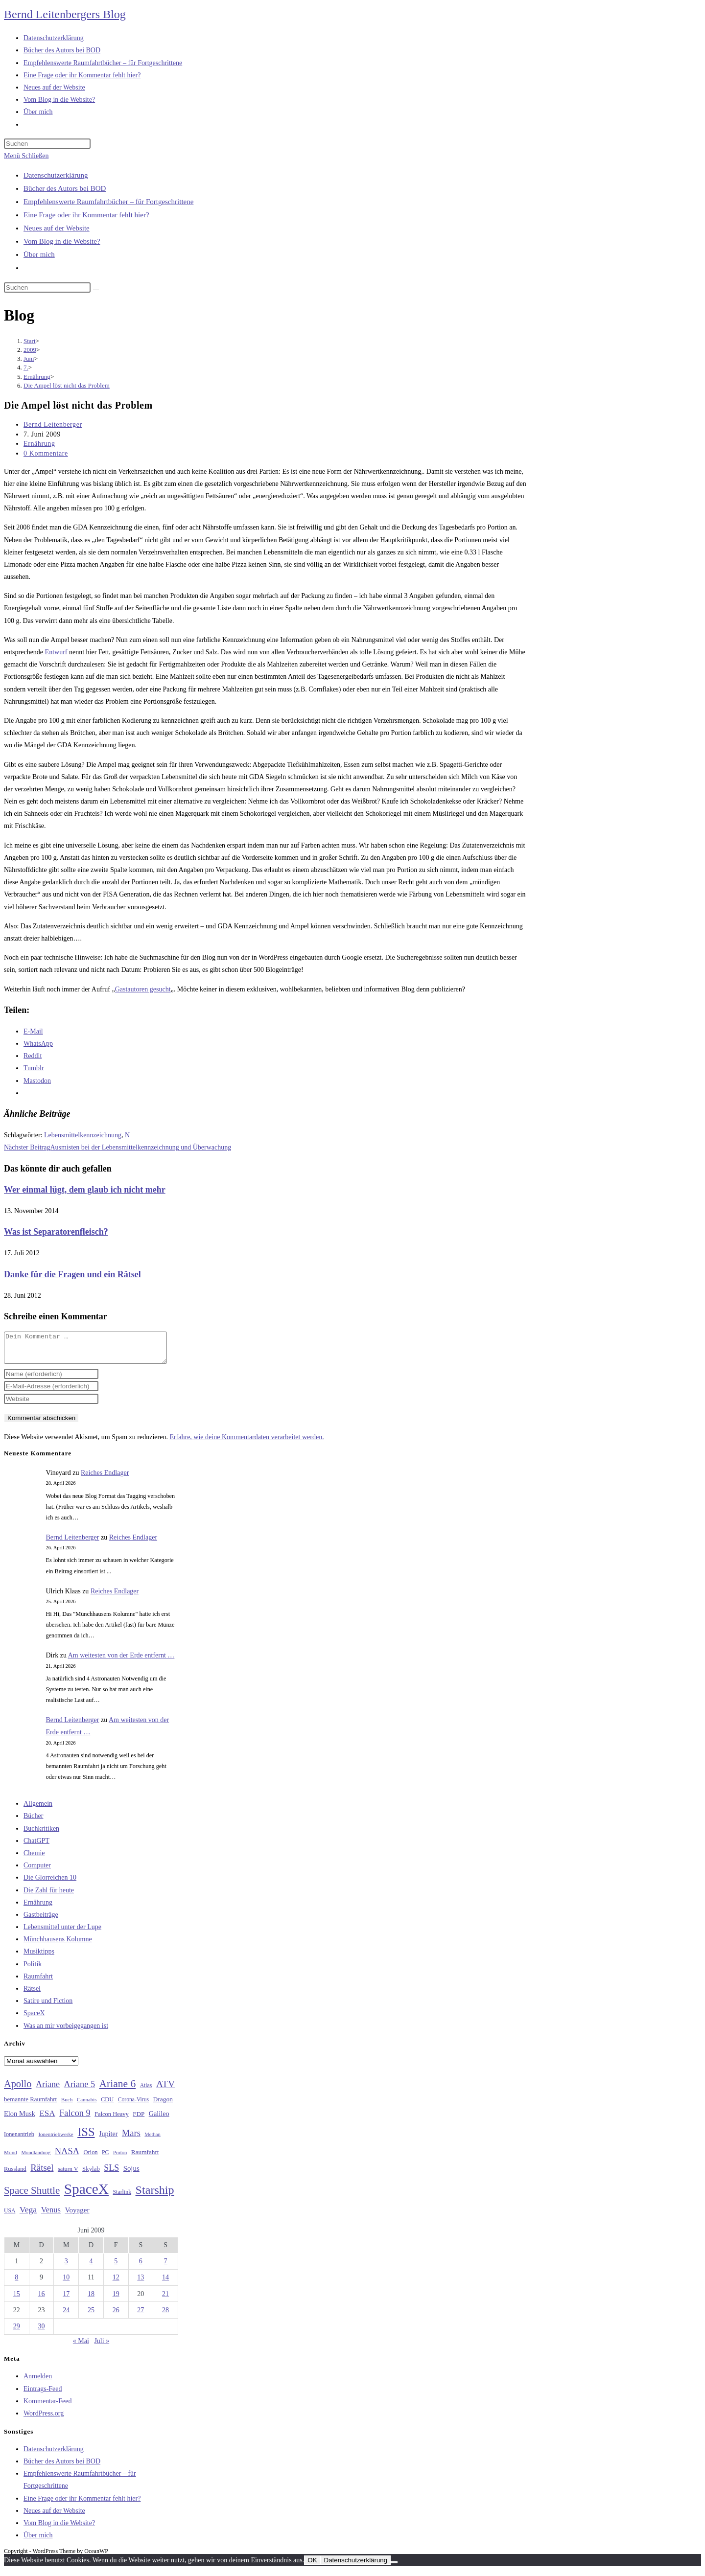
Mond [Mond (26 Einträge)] (10, 2158)
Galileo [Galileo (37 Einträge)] (159, 2119)
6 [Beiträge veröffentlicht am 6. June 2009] (140, 2267)
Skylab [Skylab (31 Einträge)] (91, 2174)
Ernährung (39, 443)
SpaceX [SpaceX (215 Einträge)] (86, 2195)
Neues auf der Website (57, 228)
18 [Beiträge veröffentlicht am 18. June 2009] (91, 2299)
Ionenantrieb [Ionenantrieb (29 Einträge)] (19, 2140)
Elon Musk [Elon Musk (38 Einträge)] (19, 2119)
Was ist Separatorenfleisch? (56, 1232)
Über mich (39, 254)
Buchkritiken (41, 1834)
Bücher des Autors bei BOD (65, 188)
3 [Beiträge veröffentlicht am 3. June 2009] (66, 2267)
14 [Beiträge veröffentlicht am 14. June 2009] (165, 2283)
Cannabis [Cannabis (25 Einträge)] (86, 2105)
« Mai (81, 2346)
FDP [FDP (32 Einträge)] (138, 2119)
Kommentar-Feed (47, 2407)
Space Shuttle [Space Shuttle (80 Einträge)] (32, 2196)
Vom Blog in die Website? (62, 241)
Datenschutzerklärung (56, 175)
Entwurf (56, 652)
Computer (37, 1871)
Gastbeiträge (41, 1920)
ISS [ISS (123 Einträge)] (85, 2137)
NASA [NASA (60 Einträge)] (67, 2157)
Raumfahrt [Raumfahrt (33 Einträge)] (145, 2158)
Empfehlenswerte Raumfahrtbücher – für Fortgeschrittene (108, 202)
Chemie (34, 1859)
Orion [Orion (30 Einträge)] (91, 2158)
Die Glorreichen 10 (50, 1883)
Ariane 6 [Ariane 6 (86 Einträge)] (117, 2089)
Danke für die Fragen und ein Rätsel (72, 1274)
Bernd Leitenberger (53, 424)
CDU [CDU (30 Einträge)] (107, 2105)
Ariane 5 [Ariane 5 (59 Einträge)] (79, 2090)
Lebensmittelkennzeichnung (82, 1135)
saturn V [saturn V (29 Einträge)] (68, 2174)
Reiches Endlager (105, 1478)
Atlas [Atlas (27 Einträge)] (146, 2091)
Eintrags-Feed (43, 2394)
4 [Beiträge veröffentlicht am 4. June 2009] (91, 2267)
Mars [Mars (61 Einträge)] (131, 2139)
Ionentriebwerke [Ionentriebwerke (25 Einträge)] (55, 2140)
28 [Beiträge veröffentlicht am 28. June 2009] (165, 2316)
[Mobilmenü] (26, 156)
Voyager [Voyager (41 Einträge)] (77, 2216)
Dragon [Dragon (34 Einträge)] (163, 2105)
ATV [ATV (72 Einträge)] (165, 2089)
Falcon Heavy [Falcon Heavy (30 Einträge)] (111, 2119)
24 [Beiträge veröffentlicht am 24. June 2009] (66, 2316)
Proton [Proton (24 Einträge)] (120, 2158)
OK (312, 2566)
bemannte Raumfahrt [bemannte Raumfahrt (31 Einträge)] (30, 2105)
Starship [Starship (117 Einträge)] (155, 2195)
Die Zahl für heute (49, 1896)
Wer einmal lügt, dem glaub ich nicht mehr (84, 1190)
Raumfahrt (38, 1982)
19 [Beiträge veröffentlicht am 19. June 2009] (116, 2299)
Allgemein (38, 1809)
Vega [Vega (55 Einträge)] (28, 2215)
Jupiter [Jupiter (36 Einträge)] (108, 2139)
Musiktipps (39, 1957)
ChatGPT (36, 1846)
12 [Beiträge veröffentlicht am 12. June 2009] (116, 2283)
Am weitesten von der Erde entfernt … (121, 1661)
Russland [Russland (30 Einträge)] (15, 2174)
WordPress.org (44, 2419)
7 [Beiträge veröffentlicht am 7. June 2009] (165, 2267)
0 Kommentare (46, 453)
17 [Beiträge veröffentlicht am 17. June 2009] (66, 2299)
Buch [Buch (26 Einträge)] (67, 2105)
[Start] (30, 341)
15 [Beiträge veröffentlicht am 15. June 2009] (16, 2299)
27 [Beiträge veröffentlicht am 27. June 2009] (140, 2316)
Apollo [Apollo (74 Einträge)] (17, 2089)
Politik (33, 1970)
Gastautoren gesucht (143, 989)
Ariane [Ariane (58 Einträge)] (48, 2090)
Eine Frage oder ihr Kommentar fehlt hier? (86, 215)
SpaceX (34, 2019)
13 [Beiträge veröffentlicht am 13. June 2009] (140, 2283)
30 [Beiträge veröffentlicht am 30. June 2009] (41, 2332)
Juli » (101, 2346)
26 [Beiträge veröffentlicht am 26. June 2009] (116, 2316)
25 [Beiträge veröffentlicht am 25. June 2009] (91, 2316)
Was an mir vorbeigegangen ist (66, 2031)
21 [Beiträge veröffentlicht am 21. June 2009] (165, 2299)
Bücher (33, 1821)
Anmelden (38, 2382)
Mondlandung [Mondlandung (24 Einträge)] (35, 2158)
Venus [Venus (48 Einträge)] (51, 2215)
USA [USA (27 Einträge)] (9, 2216)
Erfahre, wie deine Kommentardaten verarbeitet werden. (246, 1443)
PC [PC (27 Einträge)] (105, 2158)
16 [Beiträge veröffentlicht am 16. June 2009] (41, 2299)
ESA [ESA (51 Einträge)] (47, 2119)
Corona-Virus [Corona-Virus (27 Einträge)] (133, 2105)
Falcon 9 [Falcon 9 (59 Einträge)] (74, 2119)
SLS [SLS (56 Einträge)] (111, 2174)
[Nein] (394, 2568)
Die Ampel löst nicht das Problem (67, 385)
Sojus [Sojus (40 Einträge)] (131, 2174)
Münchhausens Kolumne (58, 1945)
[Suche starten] (96, 290)
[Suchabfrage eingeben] (47, 143)
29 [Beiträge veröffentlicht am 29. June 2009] (16, 2332)
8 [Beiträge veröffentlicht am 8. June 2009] (16, 2283)
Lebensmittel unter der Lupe (62, 1932)
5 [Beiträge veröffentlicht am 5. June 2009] (116, 2267)
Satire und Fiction (48, 2006)
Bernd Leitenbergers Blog (65, 14)
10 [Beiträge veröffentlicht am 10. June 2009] (66, 2283)
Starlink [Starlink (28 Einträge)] (122, 2197)
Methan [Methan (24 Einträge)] (152, 2140)
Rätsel (32, 1994)
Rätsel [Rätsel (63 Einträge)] (41, 2173)
